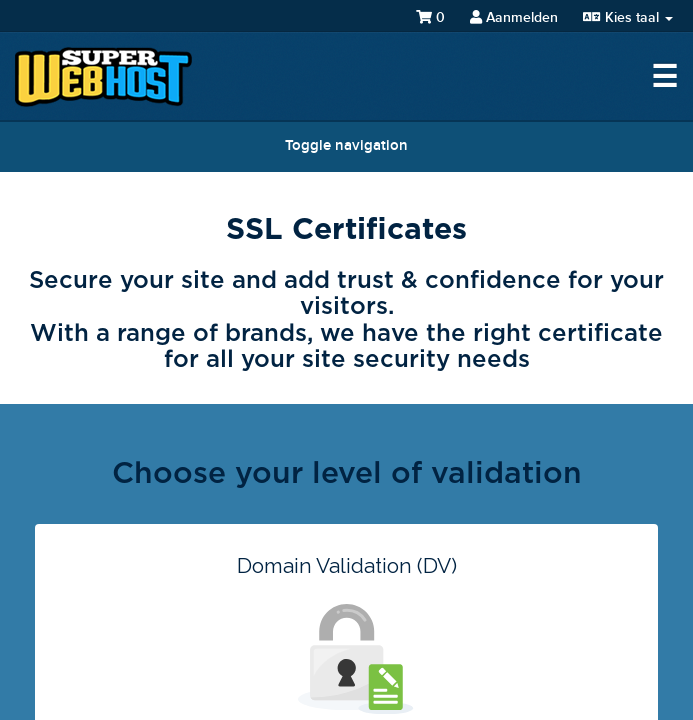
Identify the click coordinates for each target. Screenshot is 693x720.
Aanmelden (514, 17)
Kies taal (628, 17)
